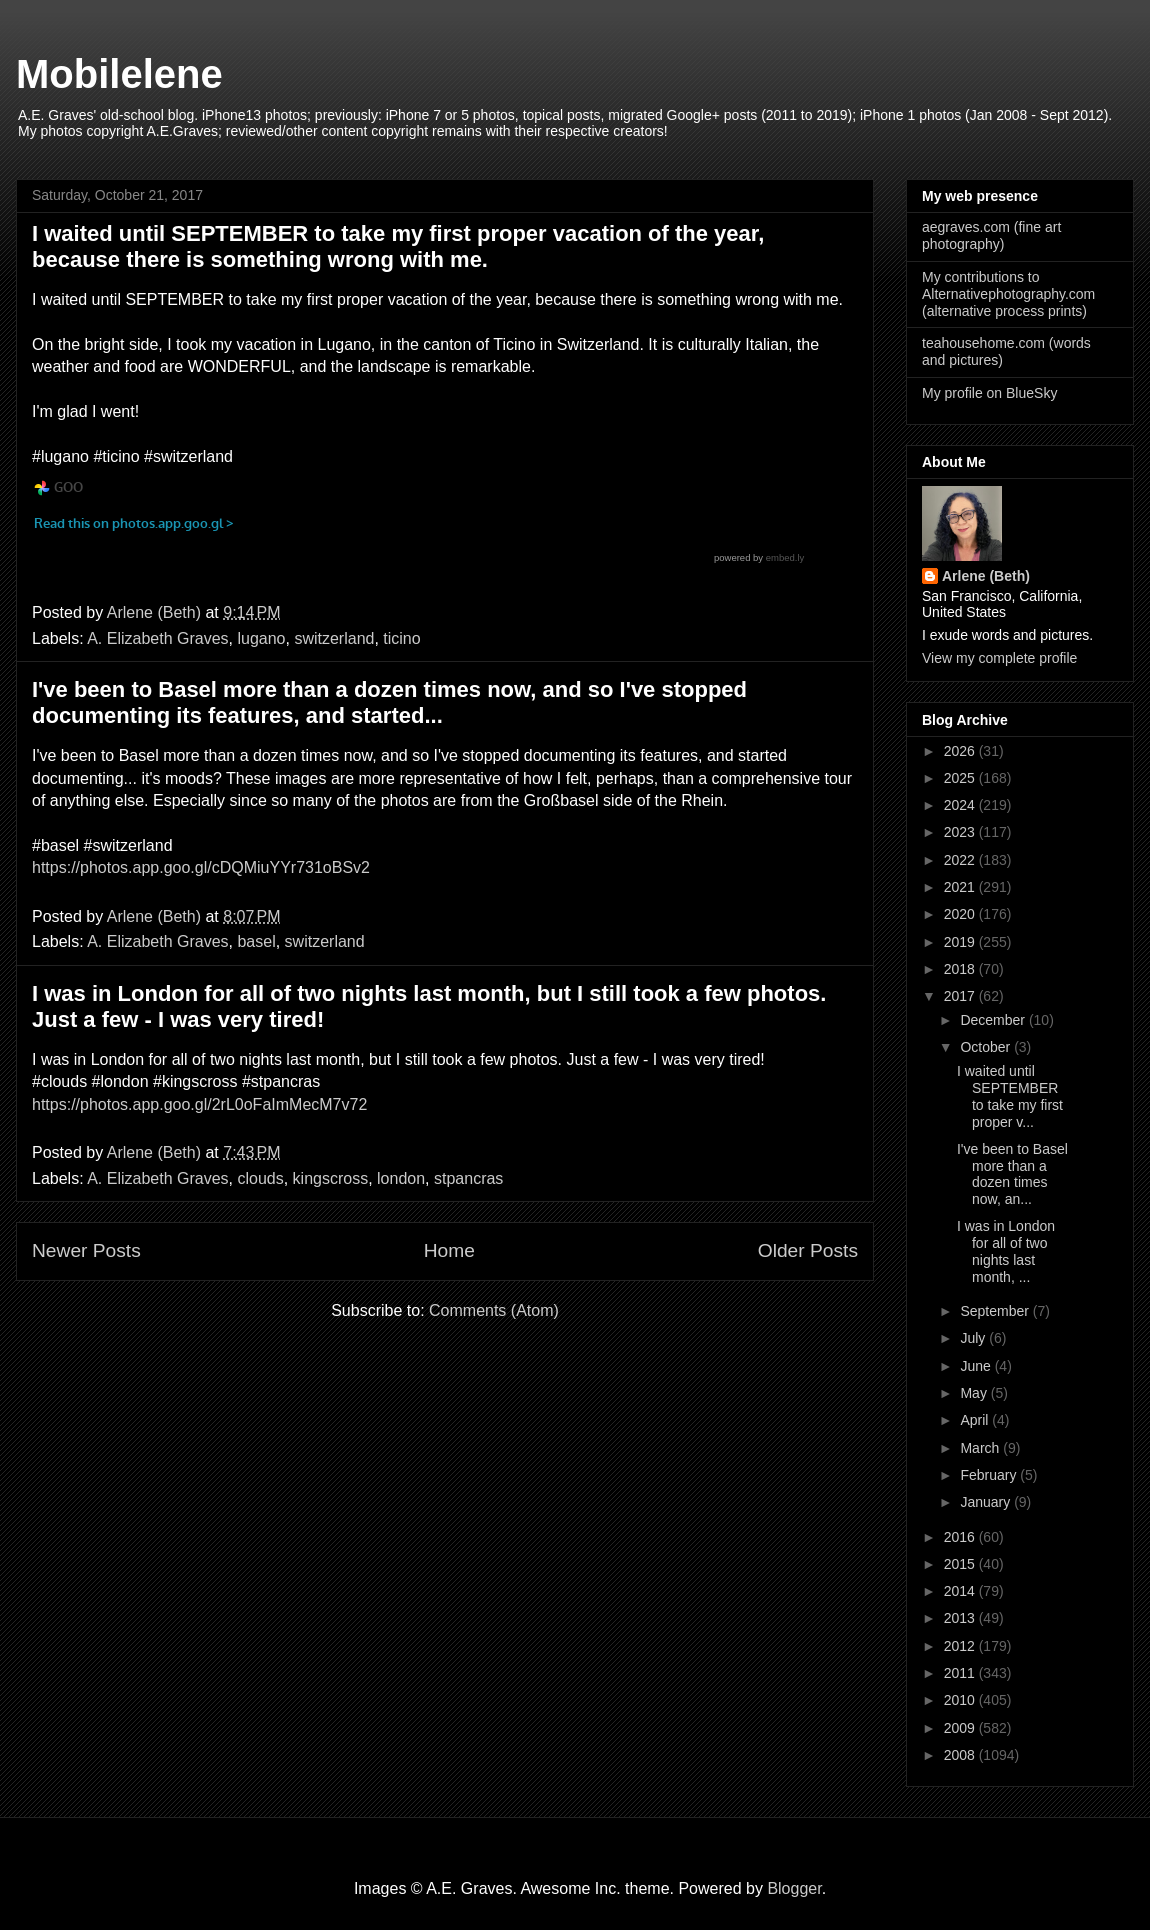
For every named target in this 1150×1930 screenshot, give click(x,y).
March (981, 1448)
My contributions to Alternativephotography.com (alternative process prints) (1008, 294)
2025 (961, 778)
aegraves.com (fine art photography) (991, 235)
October (987, 1047)
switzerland (334, 638)
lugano (261, 638)
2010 (961, 1700)
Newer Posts (86, 1250)
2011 (961, 1673)
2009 (961, 1728)
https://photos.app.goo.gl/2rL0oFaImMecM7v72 (199, 1104)
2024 (961, 805)
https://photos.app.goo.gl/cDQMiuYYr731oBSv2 (201, 867)
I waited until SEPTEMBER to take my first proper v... (1010, 1096)
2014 (961, 1591)
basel (256, 941)
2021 (961, 887)
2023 (961, 832)
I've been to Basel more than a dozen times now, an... (1012, 1174)
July (974, 1338)
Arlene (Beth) (986, 576)
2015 (961, 1564)
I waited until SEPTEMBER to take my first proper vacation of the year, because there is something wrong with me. (398, 246)
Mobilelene (119, 74)
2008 (961, 1755)
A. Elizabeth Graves (157, 638)
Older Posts (808, 1250)
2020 (961, 914)
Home (449, 1250)
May (975, 1393)
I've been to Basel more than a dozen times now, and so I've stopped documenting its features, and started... (389, 702)
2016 (961, 1537)
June (977, 1366)
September (996, 1311)
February (990, 1475)
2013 (961, 1618)
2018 (961, 969)
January (987, 1502)
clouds (260, 1178)
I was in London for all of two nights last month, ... (1006, 1251)
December (994, 1020)
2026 (961, 751)
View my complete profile (999, 658)
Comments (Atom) (494, 1310)
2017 (961, 996)
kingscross (331, 1178)
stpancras (468, 1178)
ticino (401, 638)
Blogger (794, 1888)
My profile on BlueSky (989, 393)
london (401, 1178)
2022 (961, 860)
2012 (961, 1646)
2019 (961, 942)
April (976, 1420)
